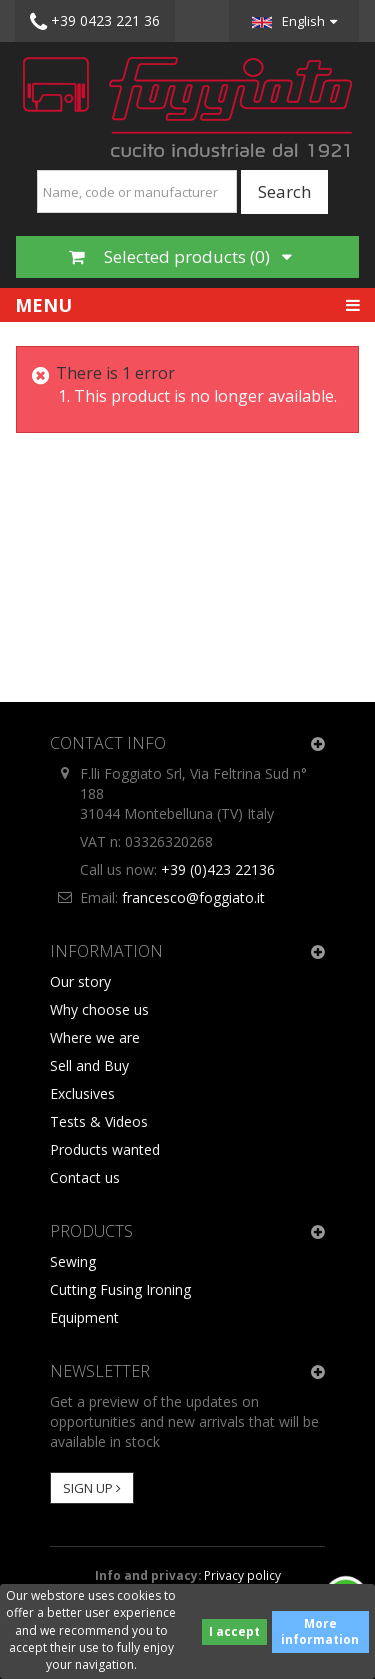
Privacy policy (242, 1575)
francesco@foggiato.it (193, 897)
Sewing (73, 1261)
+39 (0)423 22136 (218, 869)
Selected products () (180, 256)
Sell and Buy (89, 1065)
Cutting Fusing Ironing (120, 1289)
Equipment (84, 1317)
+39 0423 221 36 (95, 22)
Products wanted (105, 1149)
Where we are (95, 1037)
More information (320, 1631)
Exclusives (82, 1093)
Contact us (85, 1177)
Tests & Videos (99, 1121)
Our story (80, 981)
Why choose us (99, 1009)
